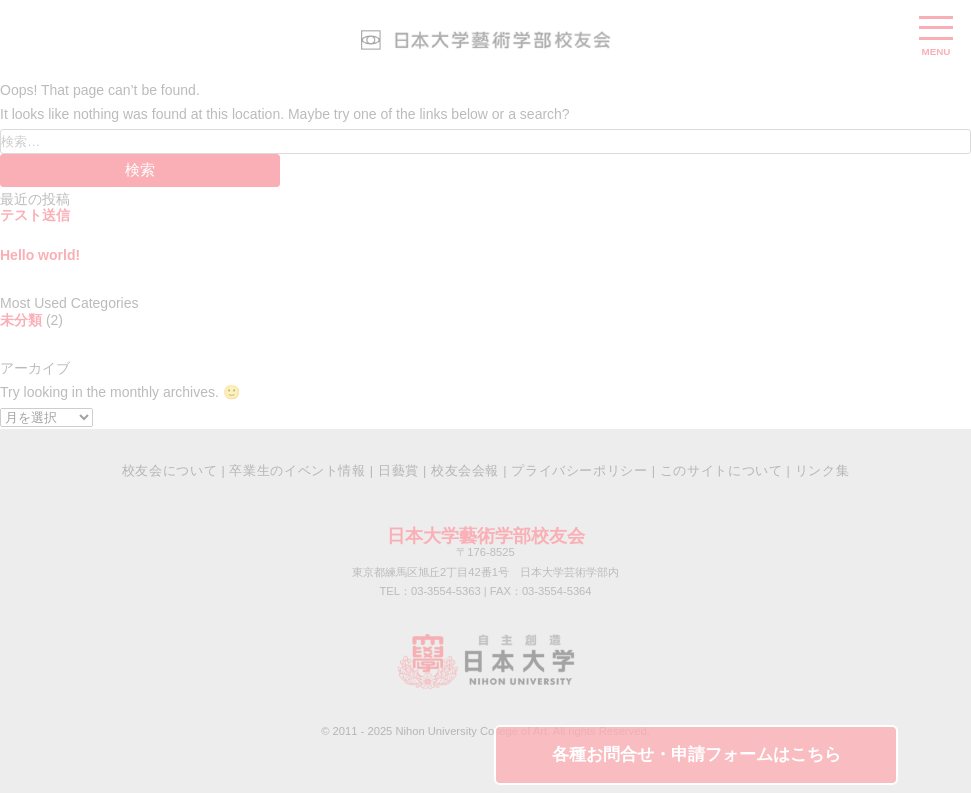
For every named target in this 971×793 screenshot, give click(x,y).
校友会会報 (465, 471)
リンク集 (822, 471)
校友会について (169, 471)
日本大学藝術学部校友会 (486, 536)
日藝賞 (398, 471)
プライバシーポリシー (579, 471)
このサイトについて (721, 471)
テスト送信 (35, 215)
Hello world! (40, 255)
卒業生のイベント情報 (297, 471)
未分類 (21, 320)
